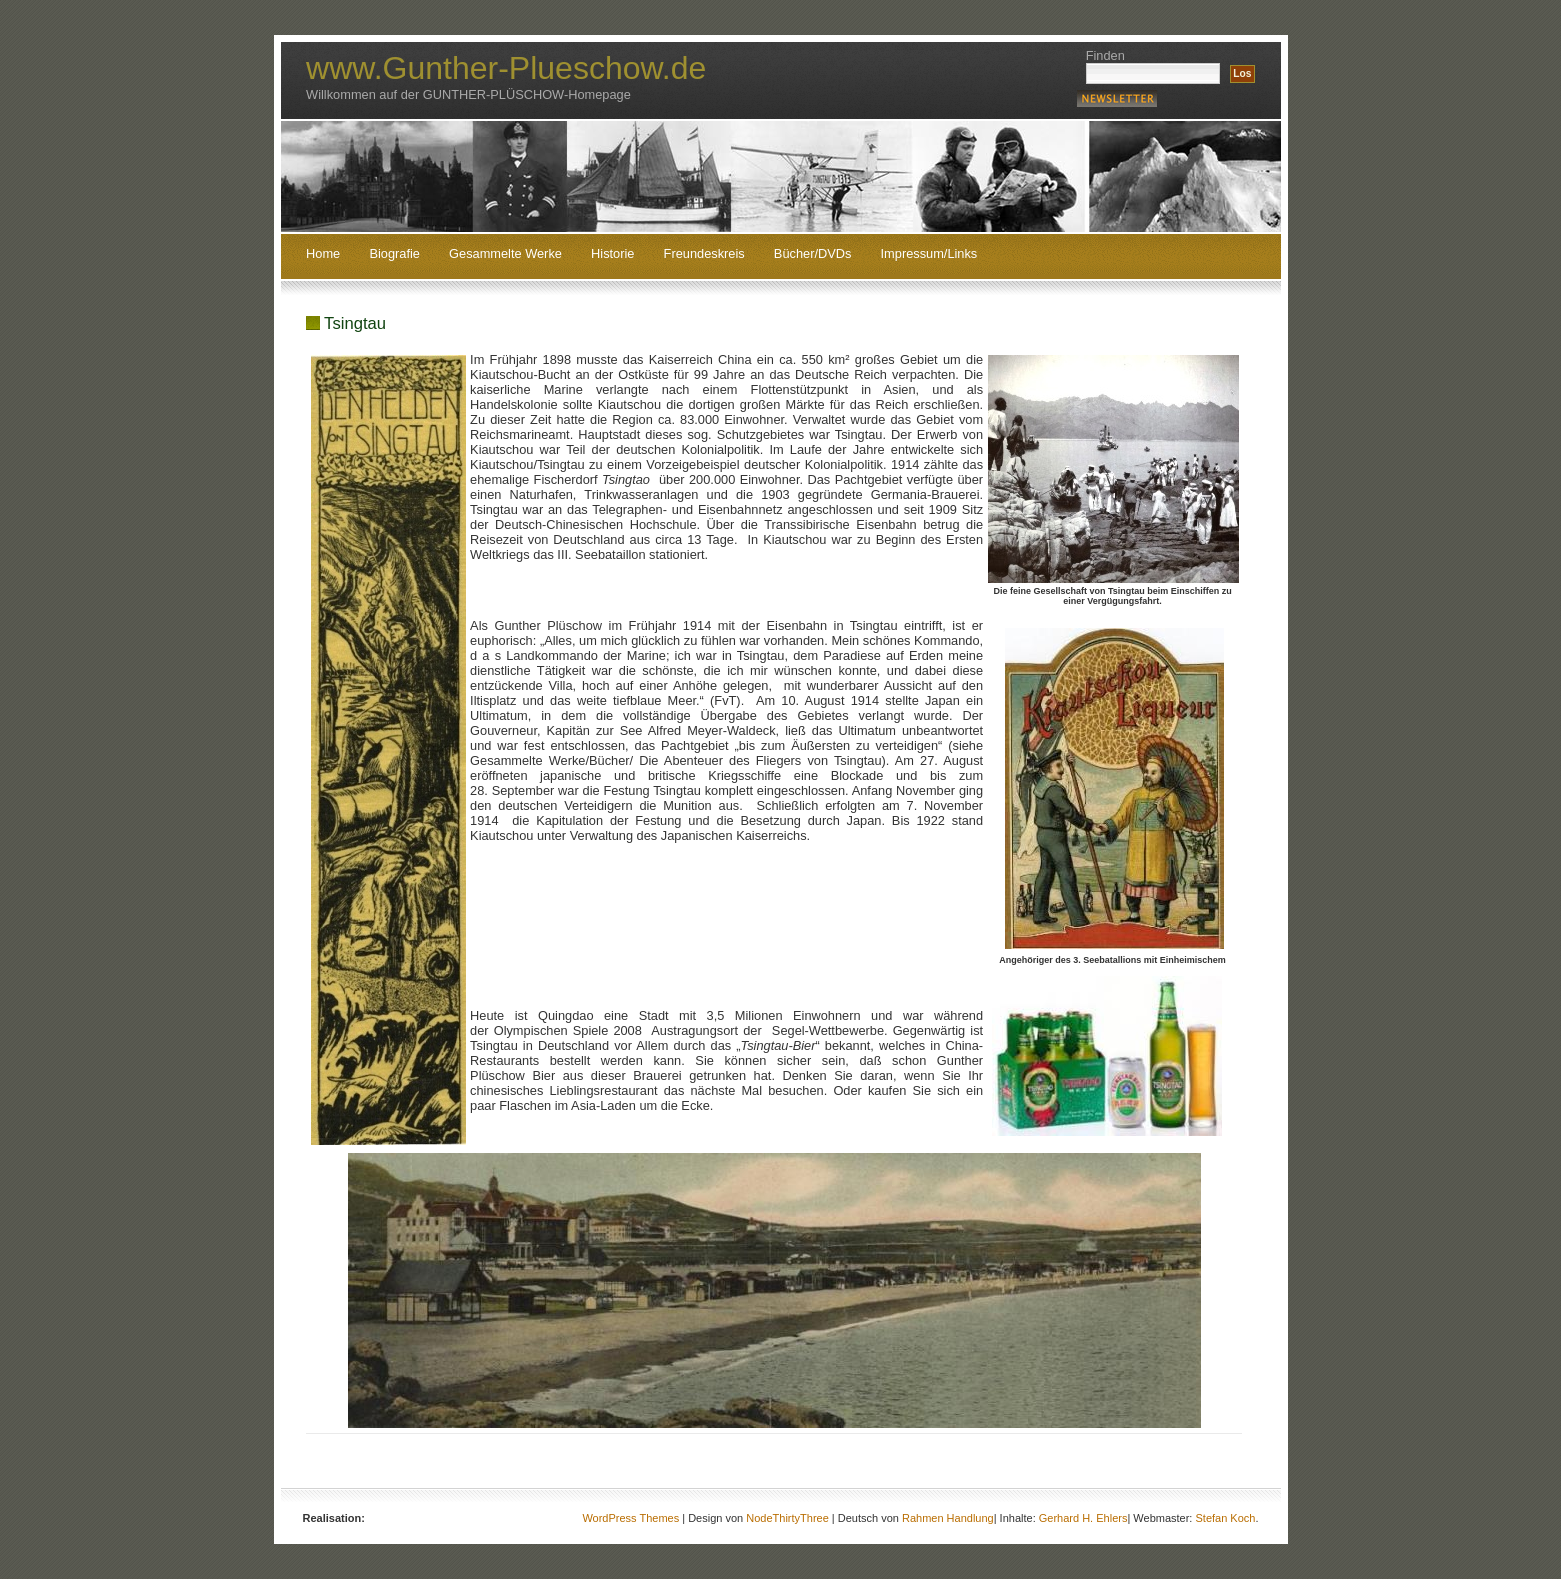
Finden (1105, 55)
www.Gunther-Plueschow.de (506, 68)
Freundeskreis (704, 254)
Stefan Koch (1225, 1518)
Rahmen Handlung (948, 1518)
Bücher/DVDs (813, 254)
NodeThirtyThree (787, 1518)
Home (323, 254)
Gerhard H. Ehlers (1083, 1518)
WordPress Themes (630, 1518)
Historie (612, 254)
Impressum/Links (929, 254)
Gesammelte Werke (505, 254)
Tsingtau (355, 323)
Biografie (394, 254)
